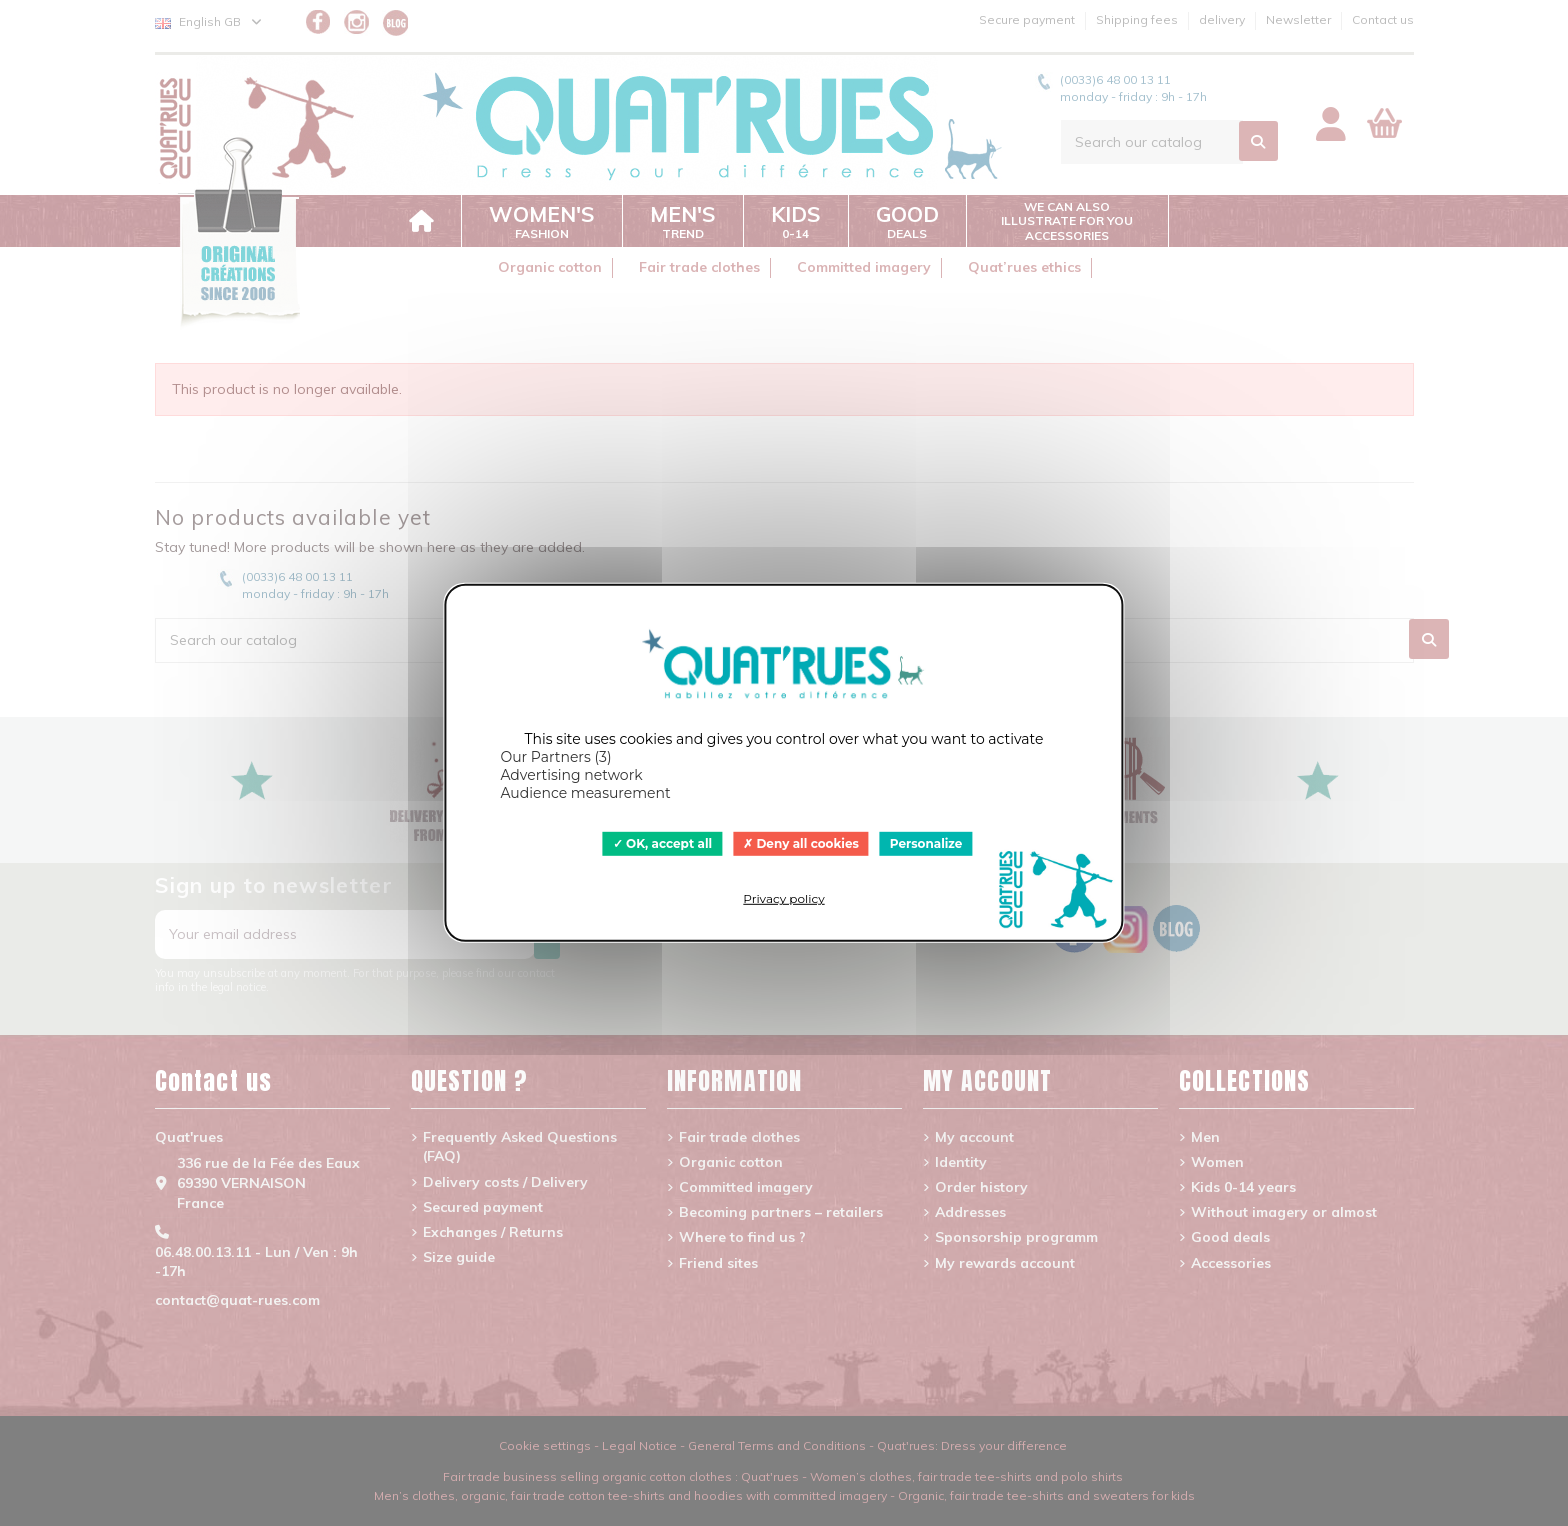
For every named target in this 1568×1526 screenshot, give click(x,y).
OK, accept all (663, 843)
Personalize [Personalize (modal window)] (926, 843)
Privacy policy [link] (783, 898)
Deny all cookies (801, 843)
